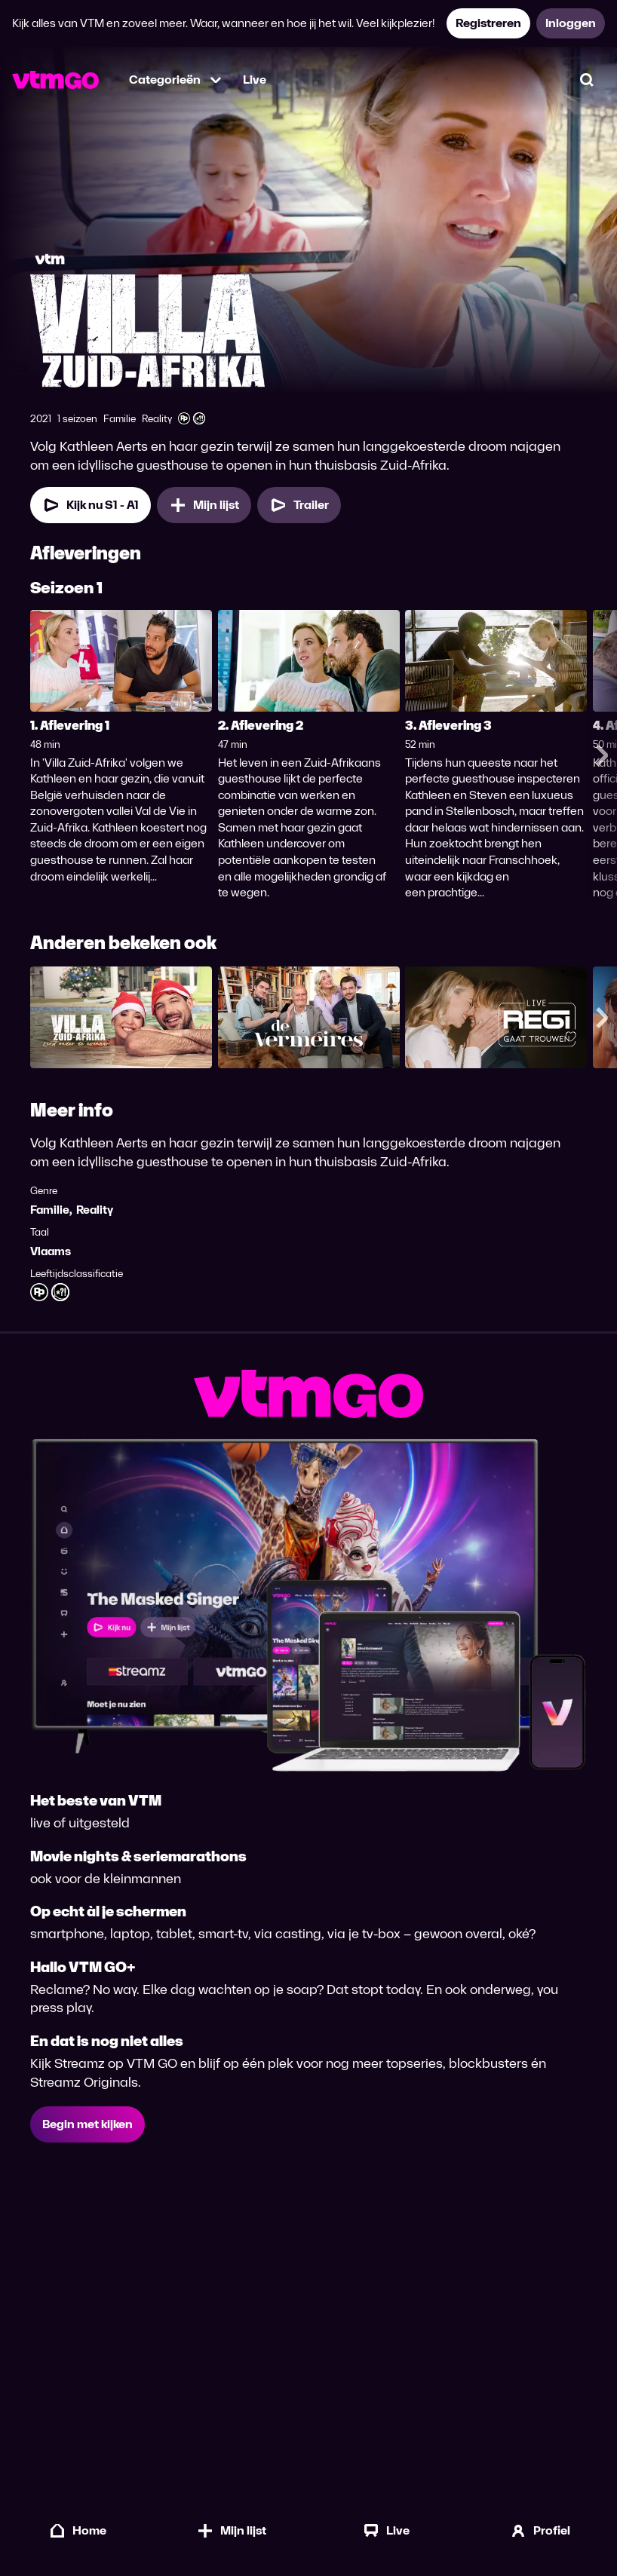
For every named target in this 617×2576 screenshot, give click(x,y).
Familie (49, 1209)
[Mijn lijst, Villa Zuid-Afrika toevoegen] (204, 505)
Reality (94, 1209)
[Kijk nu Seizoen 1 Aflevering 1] (90, 505)
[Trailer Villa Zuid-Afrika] (299, 505)
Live (254, 79)
